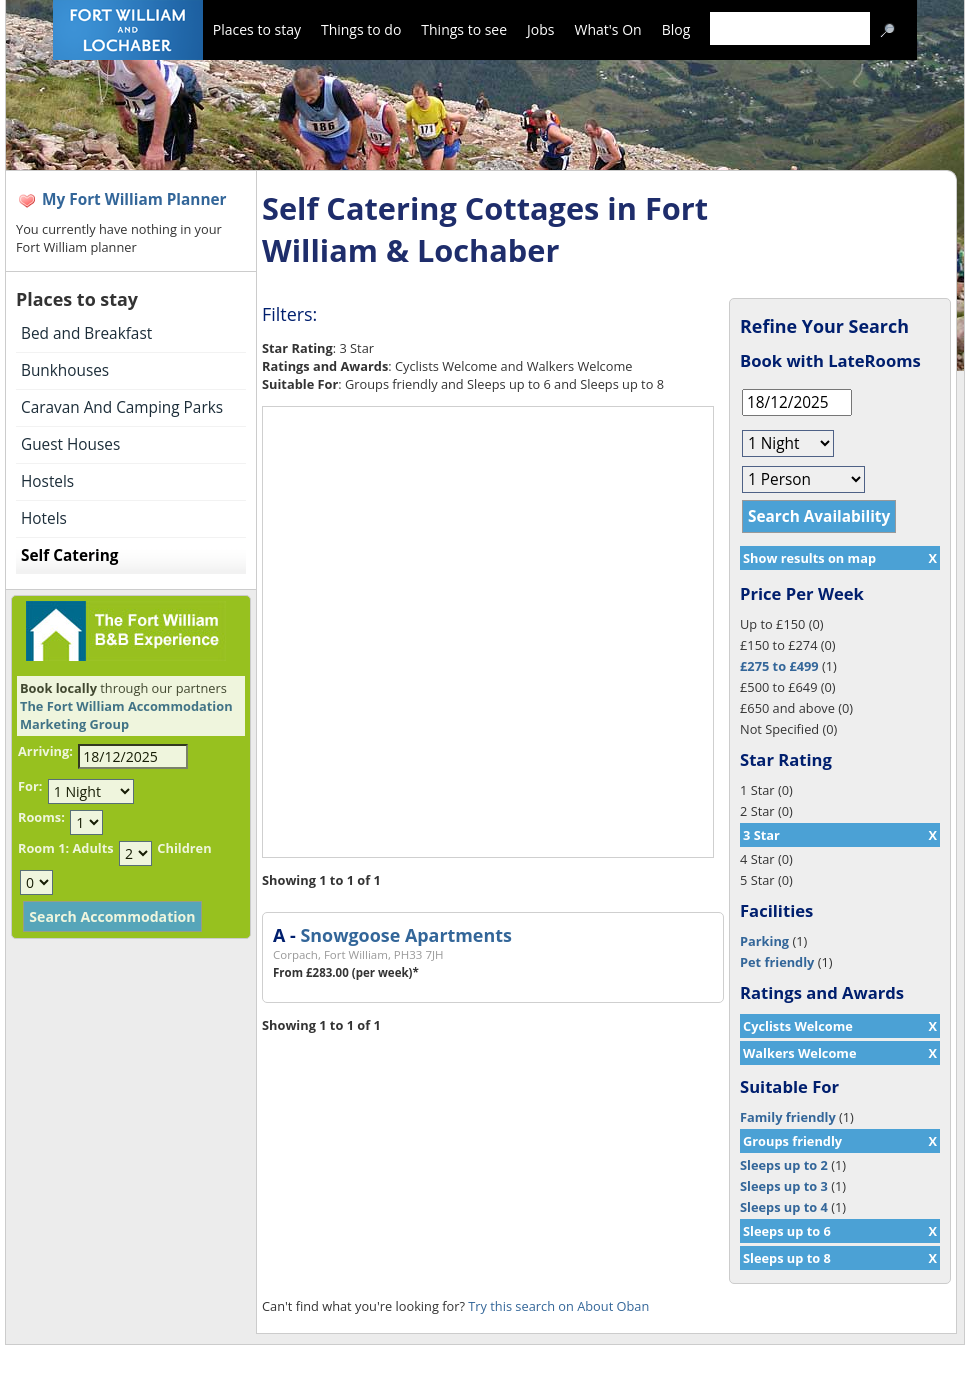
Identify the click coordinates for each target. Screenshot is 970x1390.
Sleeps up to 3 (784, 1186)
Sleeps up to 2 (784, 1165)
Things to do (361, 29)
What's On (608, 29)
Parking (764, 941)
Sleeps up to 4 (784, 1207)
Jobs (540, 29)
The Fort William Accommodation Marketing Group (126, 715)
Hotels (44, 518)
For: (30, 786)
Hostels (47, 481)
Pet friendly (777, 962)
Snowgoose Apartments (405, 935)
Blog (676, 29)
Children (184, 848)
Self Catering (69, 555)
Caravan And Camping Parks (122, 407)
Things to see (464, 29)
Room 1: (43, 848)
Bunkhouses (65, 370)
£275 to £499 (779, 666)
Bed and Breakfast (86, 333)
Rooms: (41, 817)
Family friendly (788, 1117)
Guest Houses (70, 444)
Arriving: (45, 751)
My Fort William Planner (134, 199)
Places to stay (257, 29)
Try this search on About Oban (558, 1306)
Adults (92, 848)
